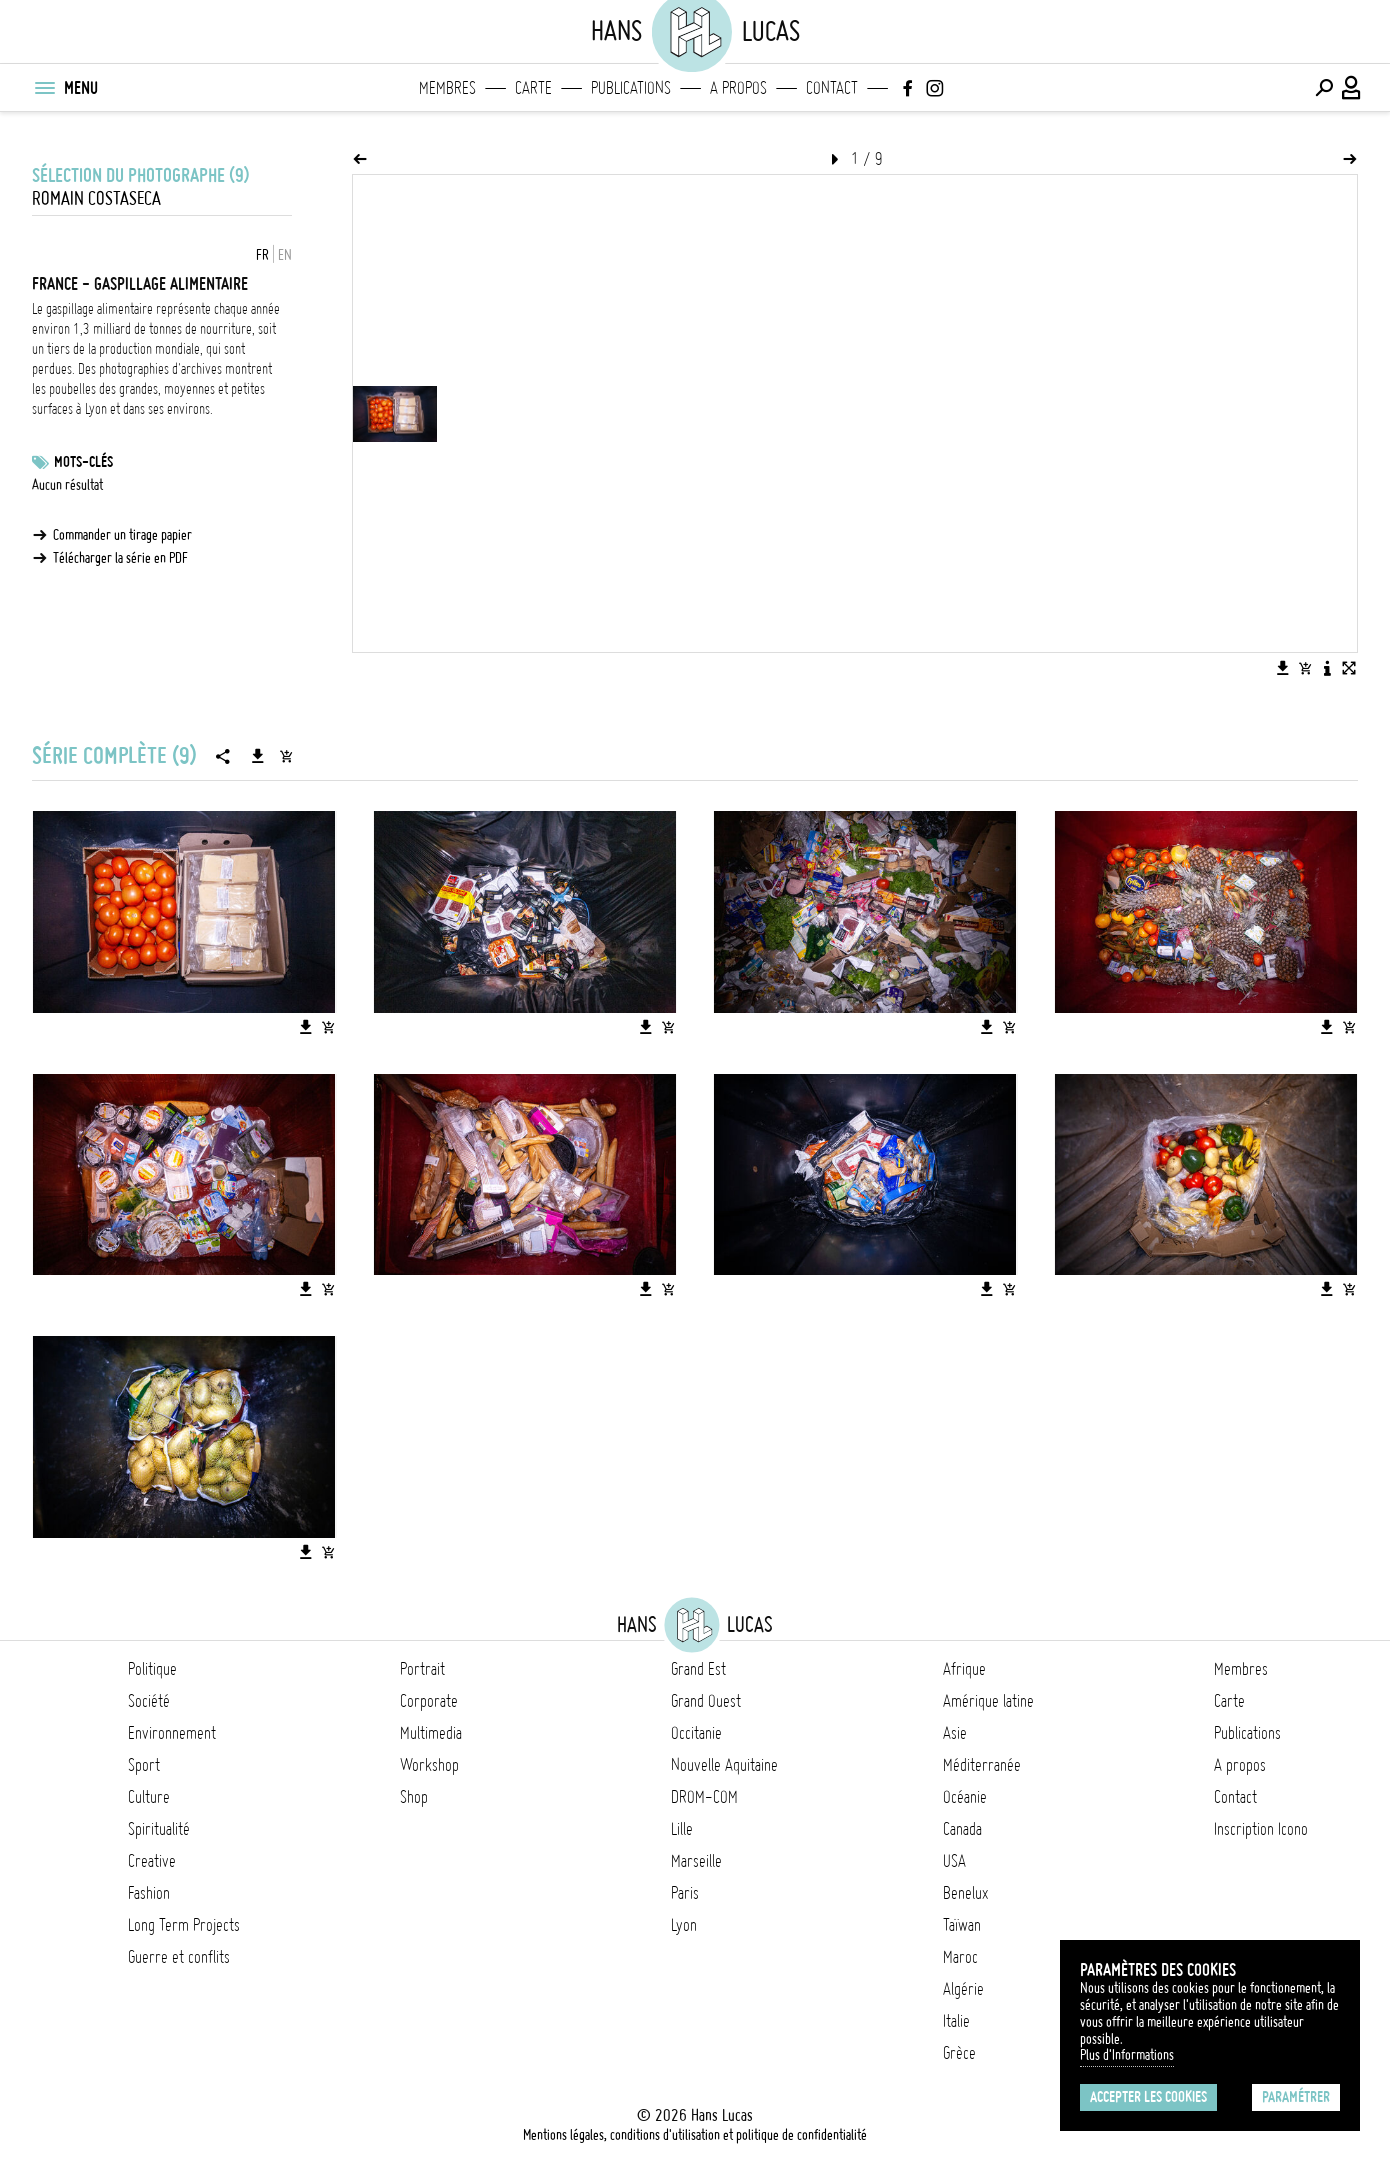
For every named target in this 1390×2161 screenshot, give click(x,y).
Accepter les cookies (1148, 2097)
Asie (955, 1733)
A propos (738, 88)
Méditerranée (982, 1765)
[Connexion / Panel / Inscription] (1352, 88)
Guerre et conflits (179, 1957)
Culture (149, 1797)
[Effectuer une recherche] (1324, 88)
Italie (956, 2021)
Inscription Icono (1261, 1829)
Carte (533, 88)
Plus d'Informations (1127, 2055)
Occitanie (696, 1733)
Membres (447, 88)
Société (149, 1701)
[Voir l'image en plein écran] (1349, 668)
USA (954, 1861)
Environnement (172, 1733)
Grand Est (698, 1669)
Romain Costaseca (96, 198)
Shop (414, 1797)
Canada (962, 1829)
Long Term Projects (184, 1925)
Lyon (684, 1925)
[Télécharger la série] (258, 756)
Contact (832, 88)
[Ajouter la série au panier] (286, 756)
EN (285, 255)
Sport (144, 1765)
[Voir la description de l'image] (1327, 668)
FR (262, 255)
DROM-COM (704, 1797)
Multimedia (431, 1733)
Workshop (429, 1765)
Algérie (963, 1989)
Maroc (960, 1957)
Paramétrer (1296, 2097)
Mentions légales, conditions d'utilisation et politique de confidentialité (695, 2135)
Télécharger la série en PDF (120, 558)
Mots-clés (83, 462)
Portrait (422, 1669)
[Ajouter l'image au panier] (1305, 668)
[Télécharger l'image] (1283, 668)
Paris (685, 1893)
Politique (152, 1669)
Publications (631, 88)
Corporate (429, 1701)
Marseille (696, 1861)
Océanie (965, 1797)
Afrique (964, 1669)
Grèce (959, 2053)
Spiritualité (159, 1829)
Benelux (965, 1893)
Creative (152, 1861)
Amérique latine (988, 1701)
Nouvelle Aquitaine (724, 1765)
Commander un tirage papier (122, 535)
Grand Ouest (706, 1701)
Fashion (149, 1893)
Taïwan (962, 1925)
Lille (682, 1829)
